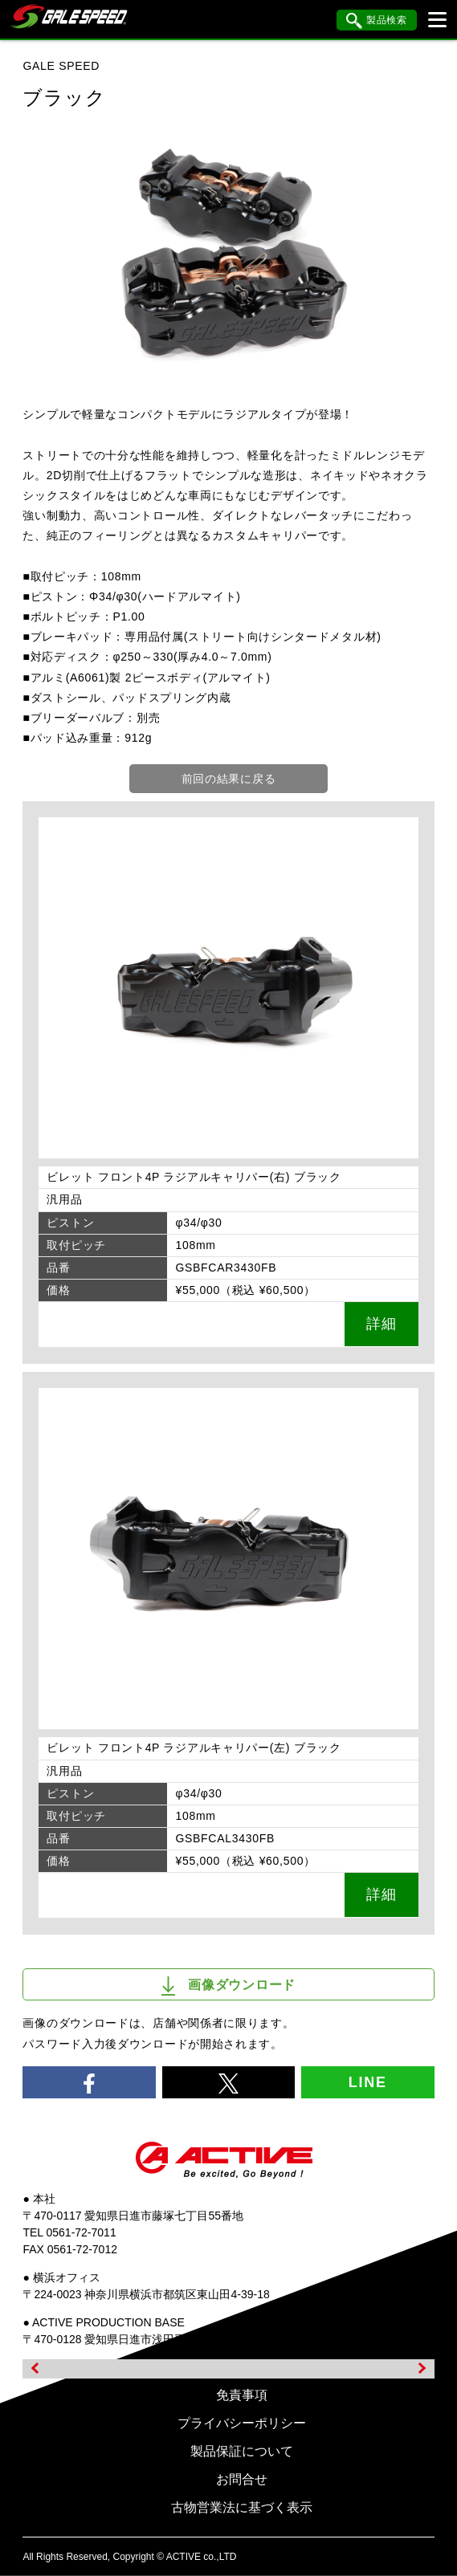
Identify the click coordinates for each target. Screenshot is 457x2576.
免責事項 (241, 2395)
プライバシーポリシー (241, 2423)
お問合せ (241, 2479)
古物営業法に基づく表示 (241, 2507)
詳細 (381, 1324)
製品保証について (241, 2451)
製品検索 (376, 21)
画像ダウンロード (228, 1986)
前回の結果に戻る (229, 778)
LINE (368, 2082)
